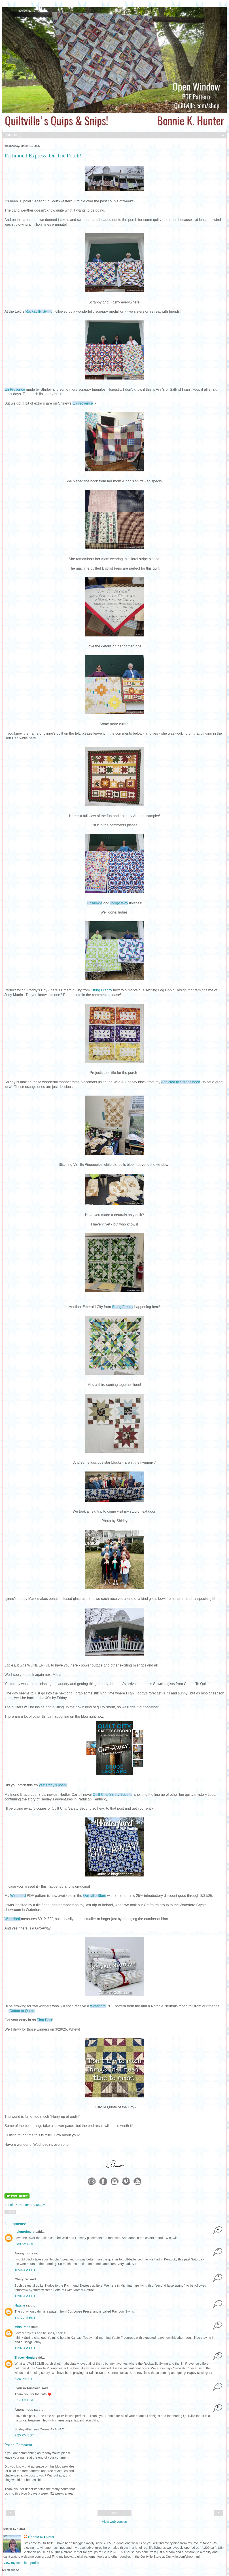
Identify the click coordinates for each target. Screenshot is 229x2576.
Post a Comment (18, 2444)
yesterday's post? (53, 1785)
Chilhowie (94, 903)
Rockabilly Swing (38, 311)
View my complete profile (21, 2563)
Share (10, 2211)
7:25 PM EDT (24, 2435)
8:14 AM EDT (24, 2400)
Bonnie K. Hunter (17, 2205)
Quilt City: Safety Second (112, 1794)
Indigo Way (119, 903)
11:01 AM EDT (25, 2296)
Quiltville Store (94, 1896)
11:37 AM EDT (25, 2348)
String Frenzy (101, 990)
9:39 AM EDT (24, 2244)
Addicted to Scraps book (180, 1082)
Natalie (20, 2305)
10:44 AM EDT (25, 2270)
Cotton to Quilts (21, 2011)
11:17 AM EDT (25, 2317)
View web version (114, 2521)
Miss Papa (22, 2327)
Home (114, 2513)
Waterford (18, 1896)
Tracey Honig (25, 2357)
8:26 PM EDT (24, 2379)
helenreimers (25, 2231)
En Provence (14, 389)
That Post (44, 2020)
